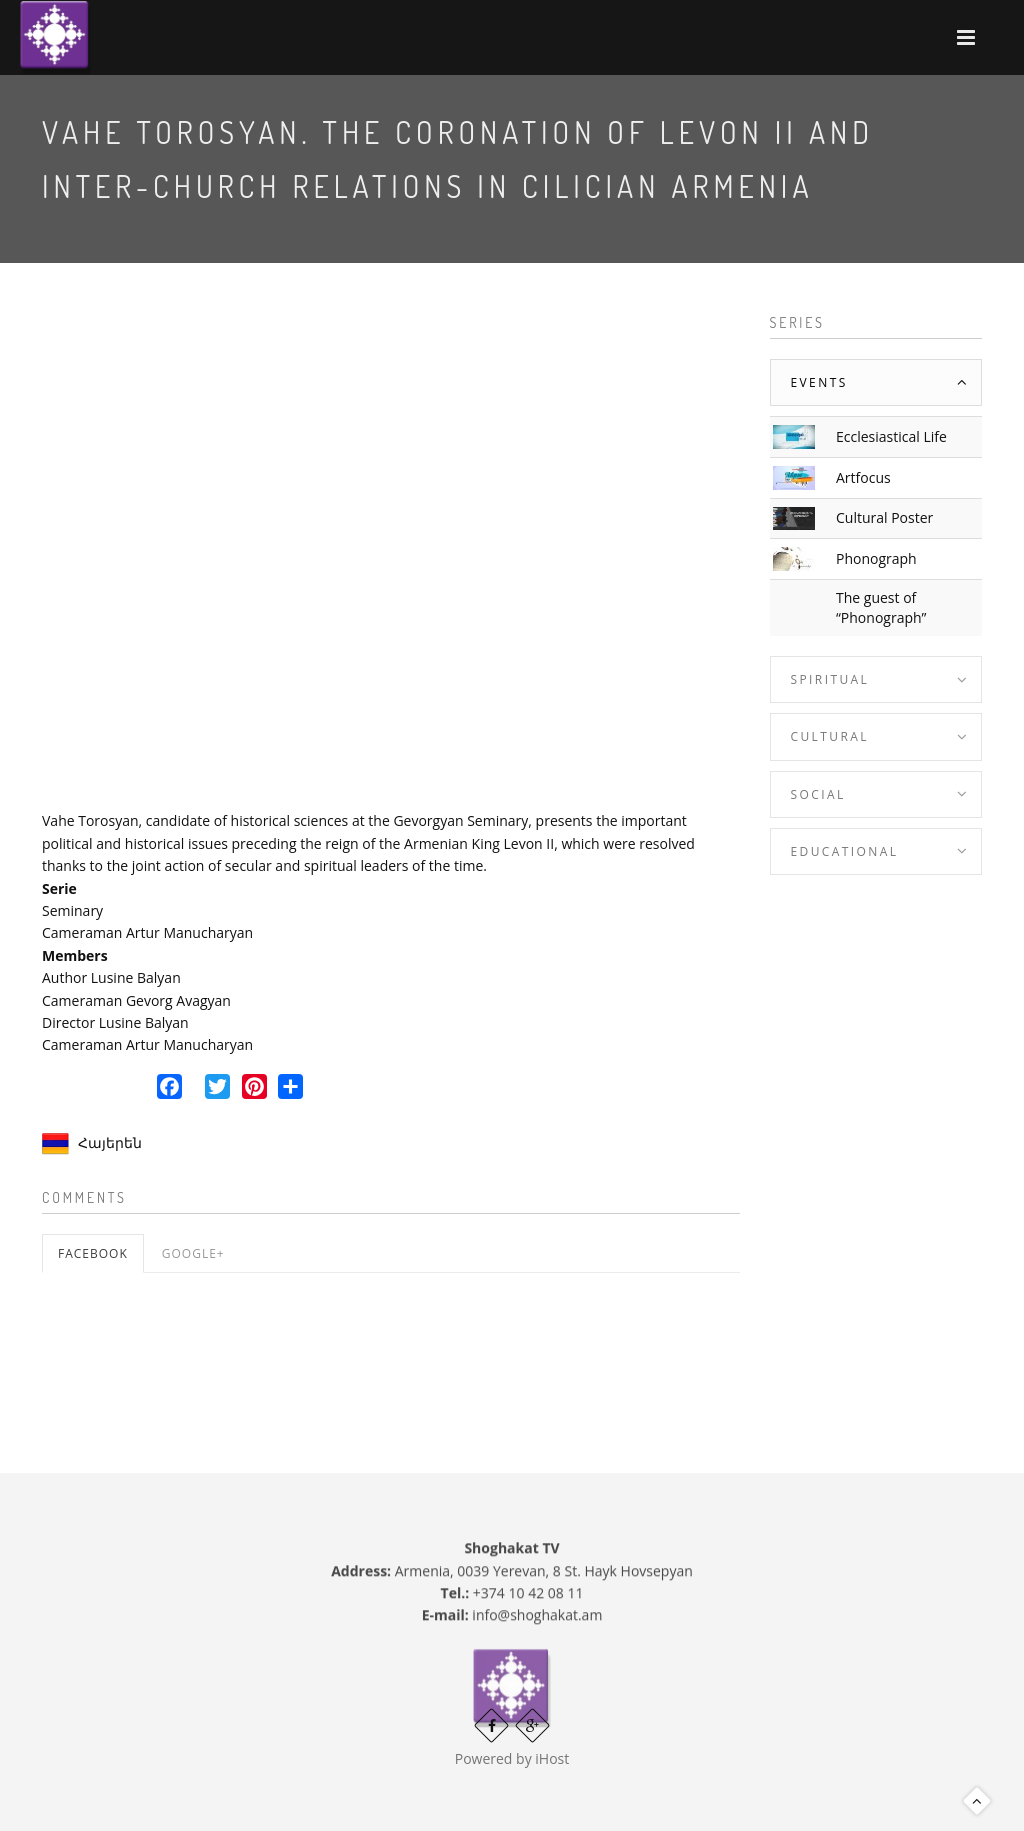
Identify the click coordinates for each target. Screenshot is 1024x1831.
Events (819, 382)
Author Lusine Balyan (111, 977)
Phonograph (876, 558)
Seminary (72, 910)
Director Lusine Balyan (115, 1022)
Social (818, 794)
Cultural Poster (884, 517)
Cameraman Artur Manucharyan (147, 932)
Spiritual (830, 679)
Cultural (830, 736)
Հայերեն (110, 1142)
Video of (391, 554)
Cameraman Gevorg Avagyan (136, 1000)
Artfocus (863, 477)
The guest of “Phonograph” (881, 607)
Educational (845, 851)
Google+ (193, 1253)
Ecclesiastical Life (891, 436)
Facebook (93, 1253)
